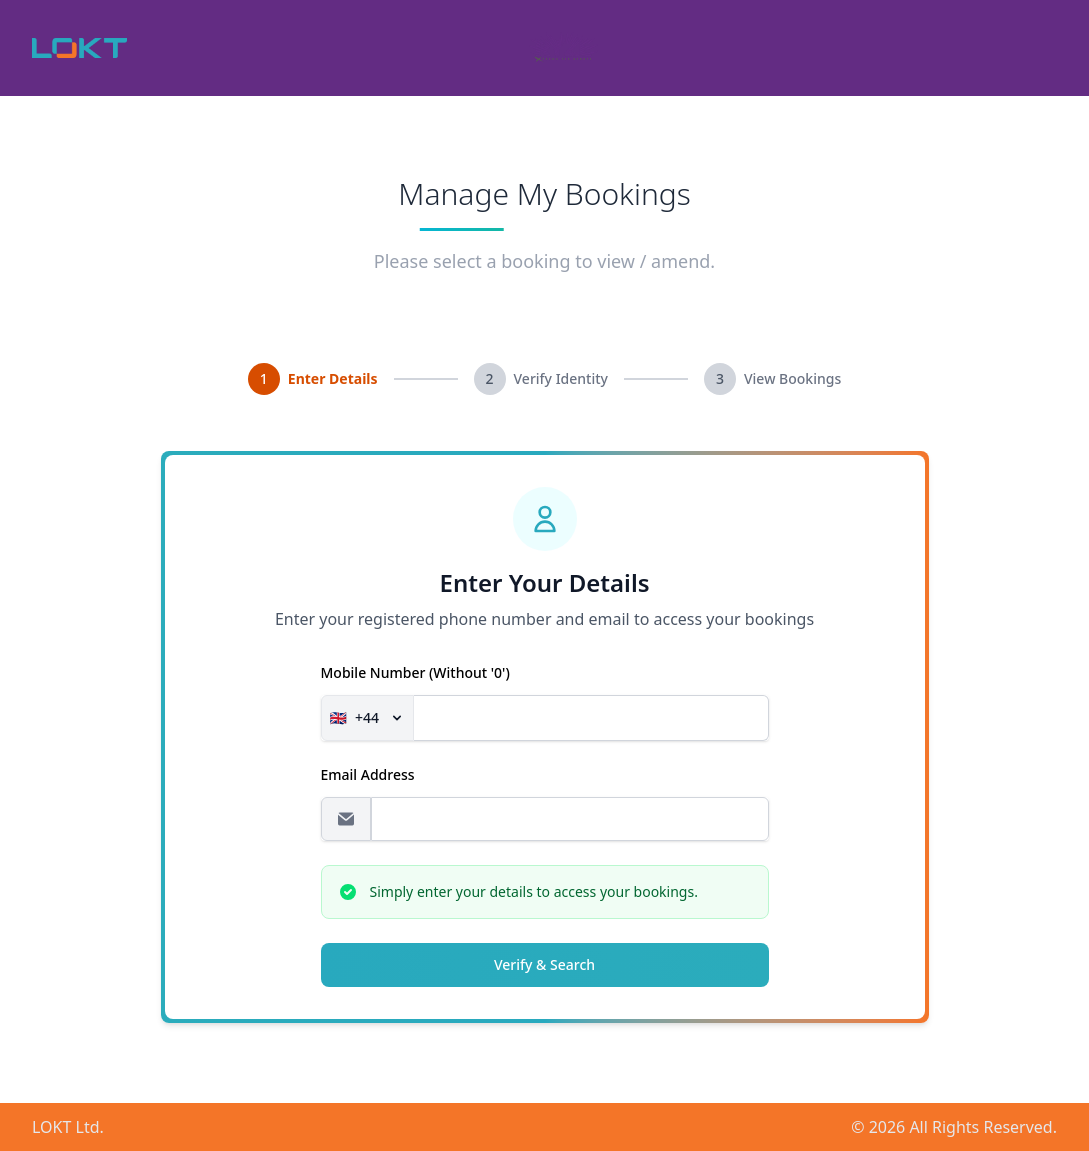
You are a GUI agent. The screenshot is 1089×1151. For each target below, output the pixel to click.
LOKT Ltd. (68, 1127)
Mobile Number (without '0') (415, 672)
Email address (368, 774)
